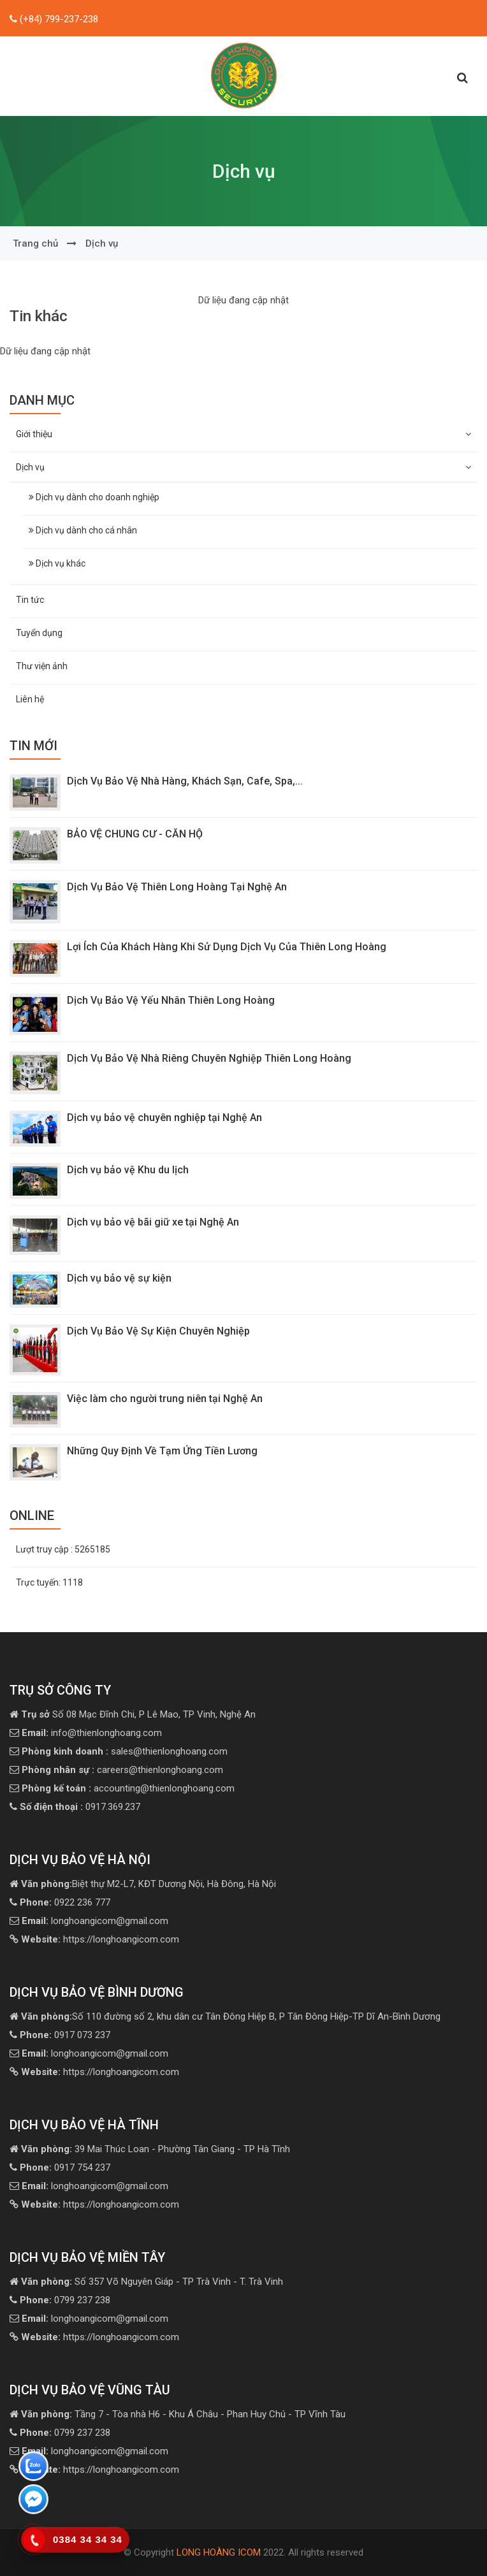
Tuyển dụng (39, 633)
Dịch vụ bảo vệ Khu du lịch (137, 1170)
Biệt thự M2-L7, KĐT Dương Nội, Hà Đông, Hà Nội (148, 1884)
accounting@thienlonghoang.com (128, 1788)
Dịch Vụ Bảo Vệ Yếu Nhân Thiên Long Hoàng (171, 1000)
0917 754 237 (65, 2167)
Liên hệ (30, 699)
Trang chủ (35, 243)
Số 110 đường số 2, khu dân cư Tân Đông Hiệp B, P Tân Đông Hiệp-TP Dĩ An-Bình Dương (230, 2016)
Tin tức (30, 600)
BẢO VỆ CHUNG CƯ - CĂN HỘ (135, 834)
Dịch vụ (101, 243)
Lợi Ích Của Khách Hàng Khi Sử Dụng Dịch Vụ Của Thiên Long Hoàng (229, 947)
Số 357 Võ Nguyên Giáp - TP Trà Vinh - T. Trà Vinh (152, 2281)
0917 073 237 (65, 2035)
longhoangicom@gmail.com (95, 1921)
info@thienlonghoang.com (92, 1733)
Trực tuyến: (49, 1582)
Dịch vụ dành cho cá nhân (83, 530)
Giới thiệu (243, 434)
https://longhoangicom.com (100, 1939)
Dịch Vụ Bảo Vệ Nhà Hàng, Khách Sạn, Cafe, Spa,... (185, 781)
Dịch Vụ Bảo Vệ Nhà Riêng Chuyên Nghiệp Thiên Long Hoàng (209, 1058)
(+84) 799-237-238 (57, 19)
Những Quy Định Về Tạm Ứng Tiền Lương (162, 1451)
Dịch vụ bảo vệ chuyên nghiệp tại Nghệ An (164, 1117)
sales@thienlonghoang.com (125, 1751)
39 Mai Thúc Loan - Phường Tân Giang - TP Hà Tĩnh (155, 2149)
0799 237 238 (65, 2300)
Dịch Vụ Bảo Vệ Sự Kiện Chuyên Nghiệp (158, 1331)
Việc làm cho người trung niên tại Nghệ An (165, 1399)
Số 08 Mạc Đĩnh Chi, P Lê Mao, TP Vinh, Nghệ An (138, 1714)
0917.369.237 (80, 1807)
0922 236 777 (65, 1902)
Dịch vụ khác (57, 563)
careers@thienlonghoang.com (122, 1770)
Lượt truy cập (63, 1549)
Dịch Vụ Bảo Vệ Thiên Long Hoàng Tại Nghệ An (177, 887)
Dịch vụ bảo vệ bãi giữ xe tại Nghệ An (153, 1222)
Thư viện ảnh (42, 666)
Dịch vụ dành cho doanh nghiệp (94, 497)
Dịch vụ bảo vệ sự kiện (119, 1278)
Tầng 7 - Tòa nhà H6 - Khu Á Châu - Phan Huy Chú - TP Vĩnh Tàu (183, 2414)
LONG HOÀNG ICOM (219, 2552)
